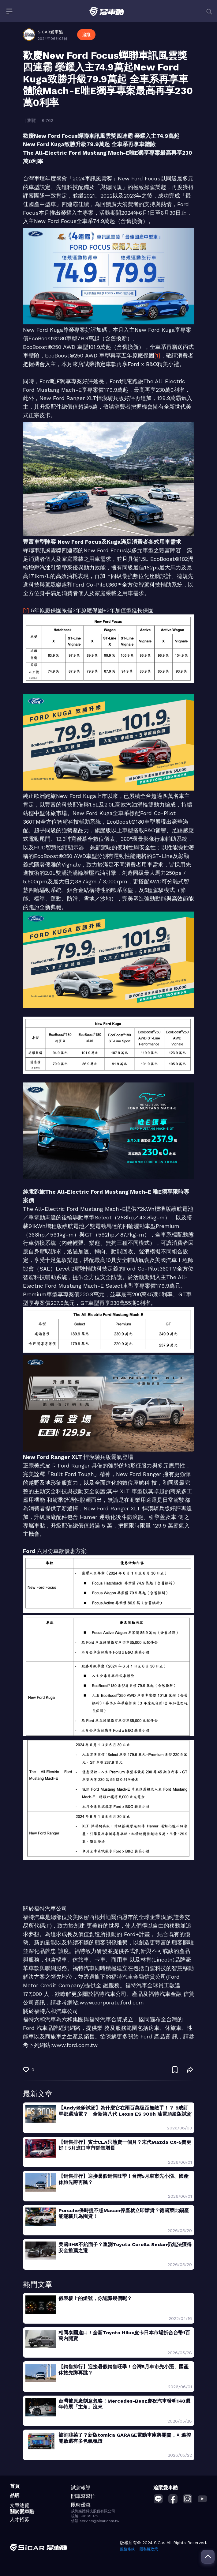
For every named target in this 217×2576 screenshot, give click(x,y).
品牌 (15, 2495)
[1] (157, 355)
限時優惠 (81, 2505)
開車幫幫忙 (83, 2496)
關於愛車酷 (22, 2511)
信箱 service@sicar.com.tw (95, 2521)
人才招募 (19, 2519)
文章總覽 (19, 2505)
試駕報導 (81, 2488)
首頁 (15, 2486)
